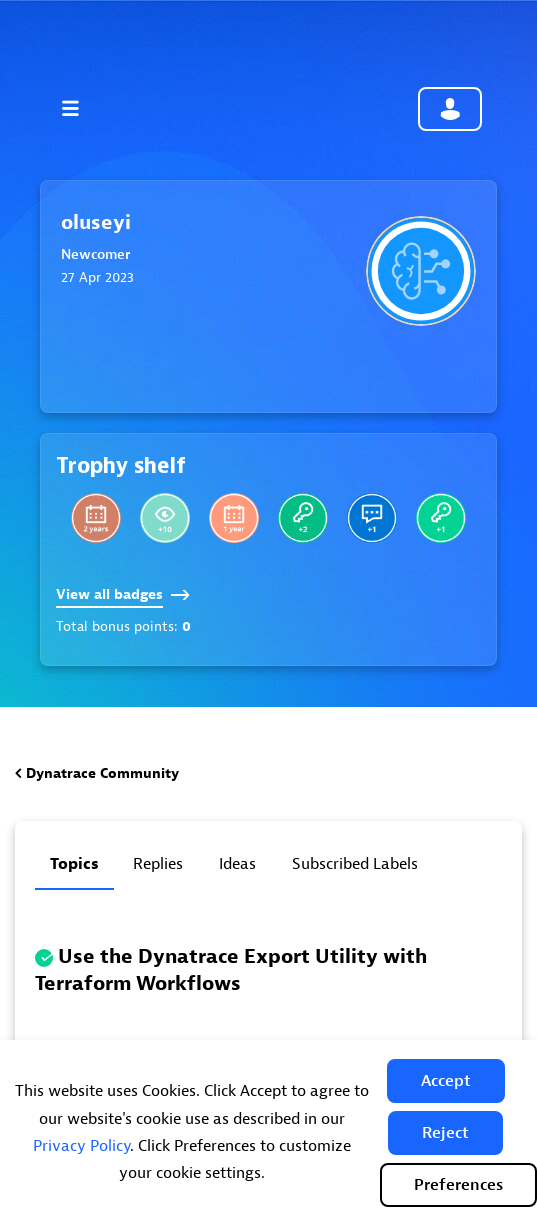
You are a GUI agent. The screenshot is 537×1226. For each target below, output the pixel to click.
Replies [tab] (158, 864)
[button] (446, 1081)
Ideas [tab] (237, 864)
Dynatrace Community (102, 773)
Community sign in (450, 109)
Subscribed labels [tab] (355, 864)
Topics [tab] (74, 864)
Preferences (458, 1185)
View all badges (123, 594)
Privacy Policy (81, 1146)
